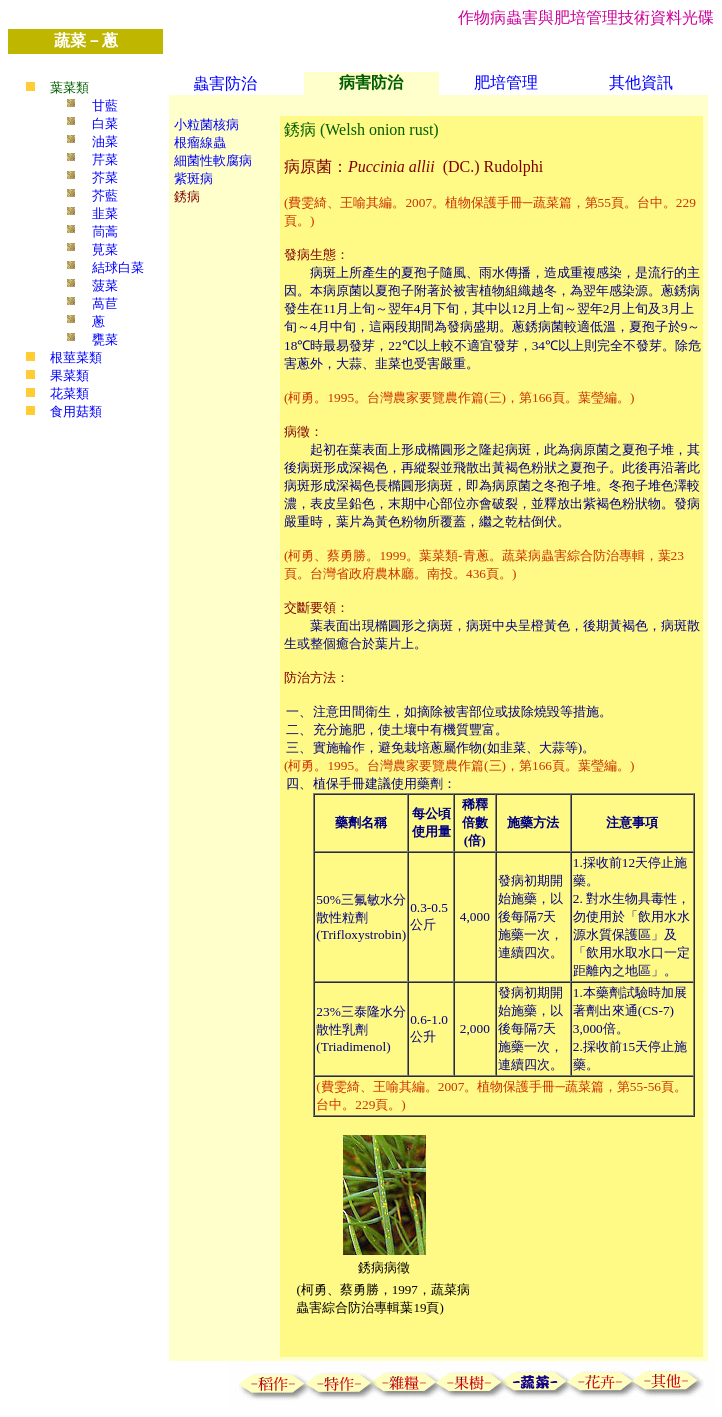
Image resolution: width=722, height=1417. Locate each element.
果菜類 (69, 375)
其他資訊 (641, 82)
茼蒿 (105, 231)
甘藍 (105, 105)
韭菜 (105, 213)
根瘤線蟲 (200, 142)
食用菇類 (76, 411)
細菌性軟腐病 (213, 160)
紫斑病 (193, 178)
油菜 (105, 141)
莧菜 (105, 249)
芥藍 (105, 195)
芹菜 (105, 159)
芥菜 (105, 177)
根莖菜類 (76, 357)
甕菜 (105, 339)
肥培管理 (506, 82)
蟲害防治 (225, 83)
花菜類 (69, 393)
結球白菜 (118, 267)
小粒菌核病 (206, 124)
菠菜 (105, 285)
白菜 (105, 123)
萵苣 (105, 303)
